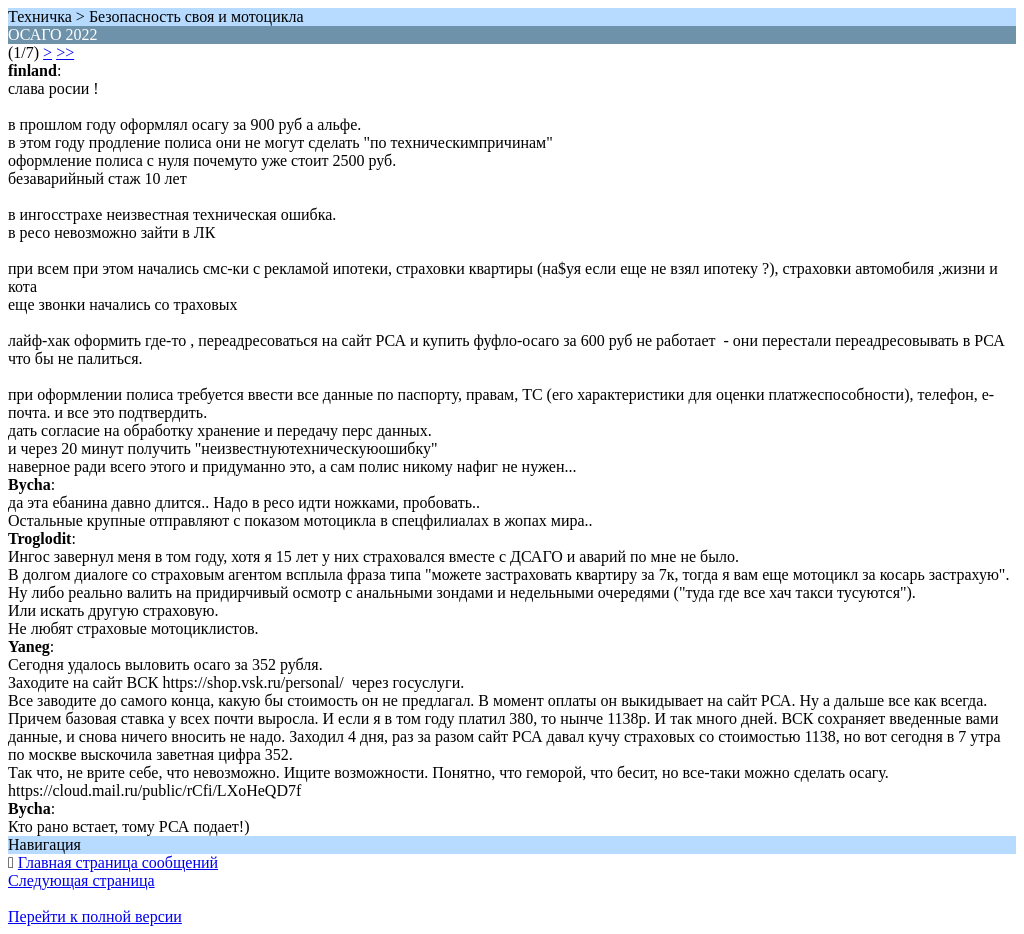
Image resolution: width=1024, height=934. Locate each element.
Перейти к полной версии (95, 916)
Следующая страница (81, 880)
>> (65, 52)
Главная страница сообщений (118, 862)
